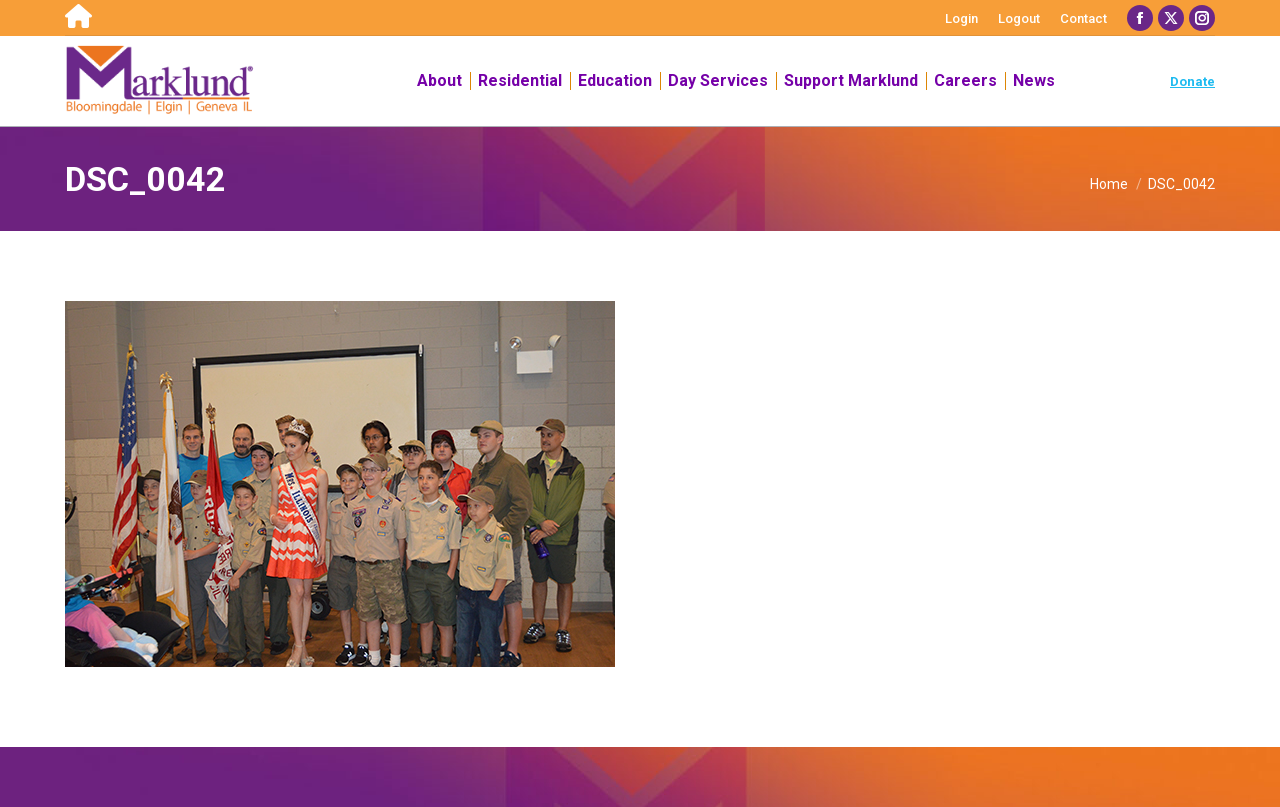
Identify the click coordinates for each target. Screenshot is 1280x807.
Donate (1192, 81)
